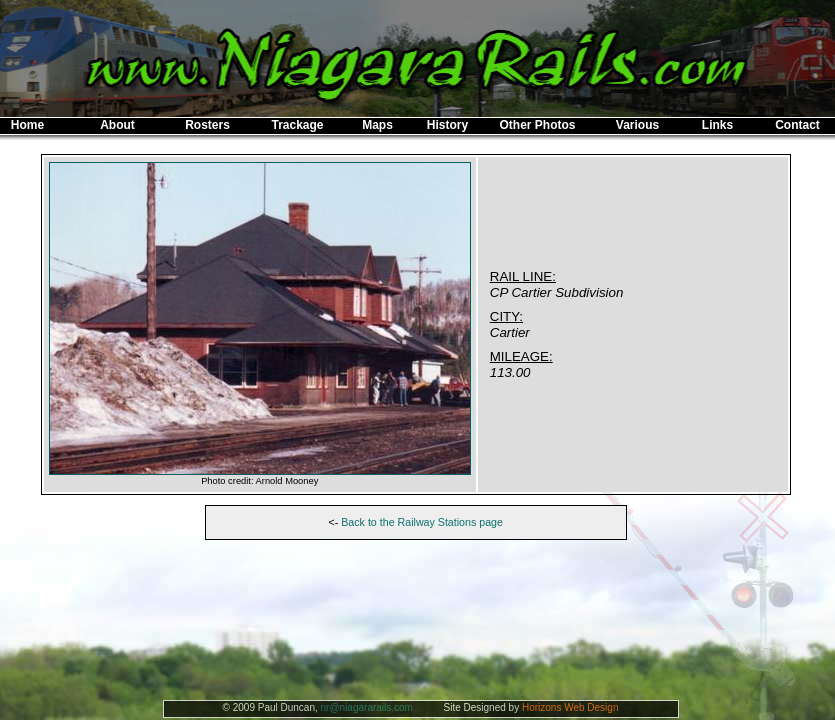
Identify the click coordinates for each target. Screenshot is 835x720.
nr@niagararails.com (367, 707)
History (447, 125)
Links (717, 125)
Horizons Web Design (570, 707)
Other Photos (537, 125)
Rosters (207, 125)
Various (637, 125)
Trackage (297, 125)
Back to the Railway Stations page (422, 522)
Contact (797, 125)
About (117, 125)
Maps (377, 125)
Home (27, 125)
